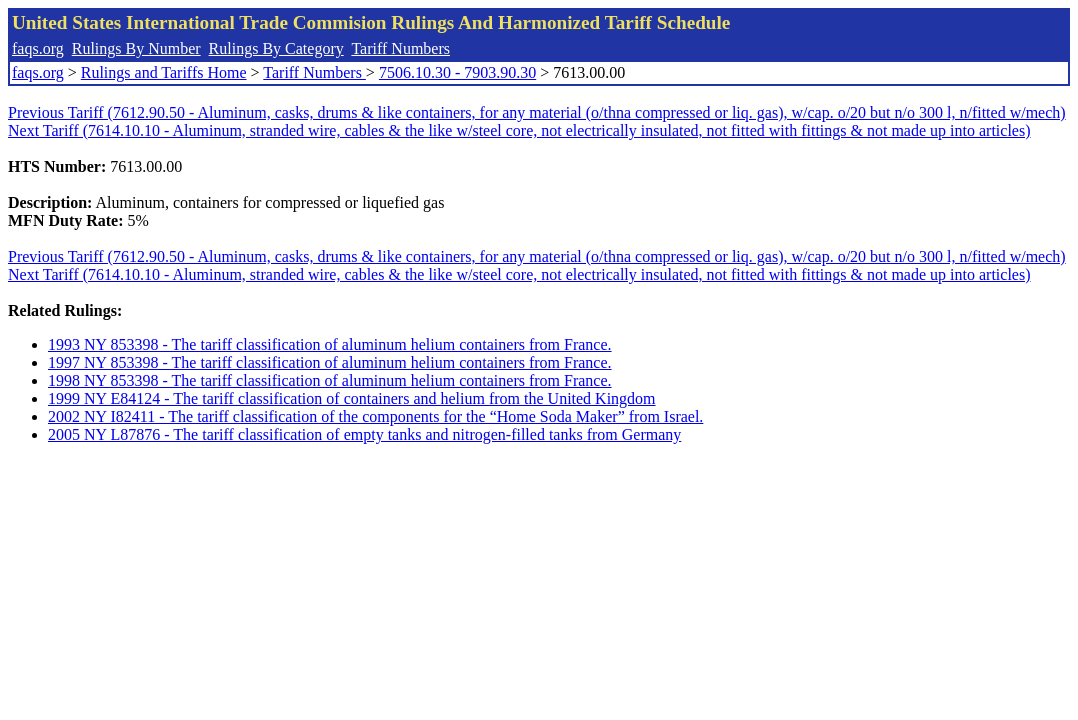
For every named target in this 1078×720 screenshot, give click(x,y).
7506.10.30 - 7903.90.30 (457, 72)
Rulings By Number (136, 48)
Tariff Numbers (400, 48)
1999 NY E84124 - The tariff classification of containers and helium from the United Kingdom (352, 398)
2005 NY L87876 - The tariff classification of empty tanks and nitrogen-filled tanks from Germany (364, 434)
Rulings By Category (276, 48)
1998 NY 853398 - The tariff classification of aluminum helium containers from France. (330, 380)
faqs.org (38, 48)
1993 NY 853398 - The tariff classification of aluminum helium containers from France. (330, 344)
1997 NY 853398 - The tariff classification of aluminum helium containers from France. (330, 362)
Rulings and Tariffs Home (164, 72)
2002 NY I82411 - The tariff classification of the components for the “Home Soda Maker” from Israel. (375, 416)
